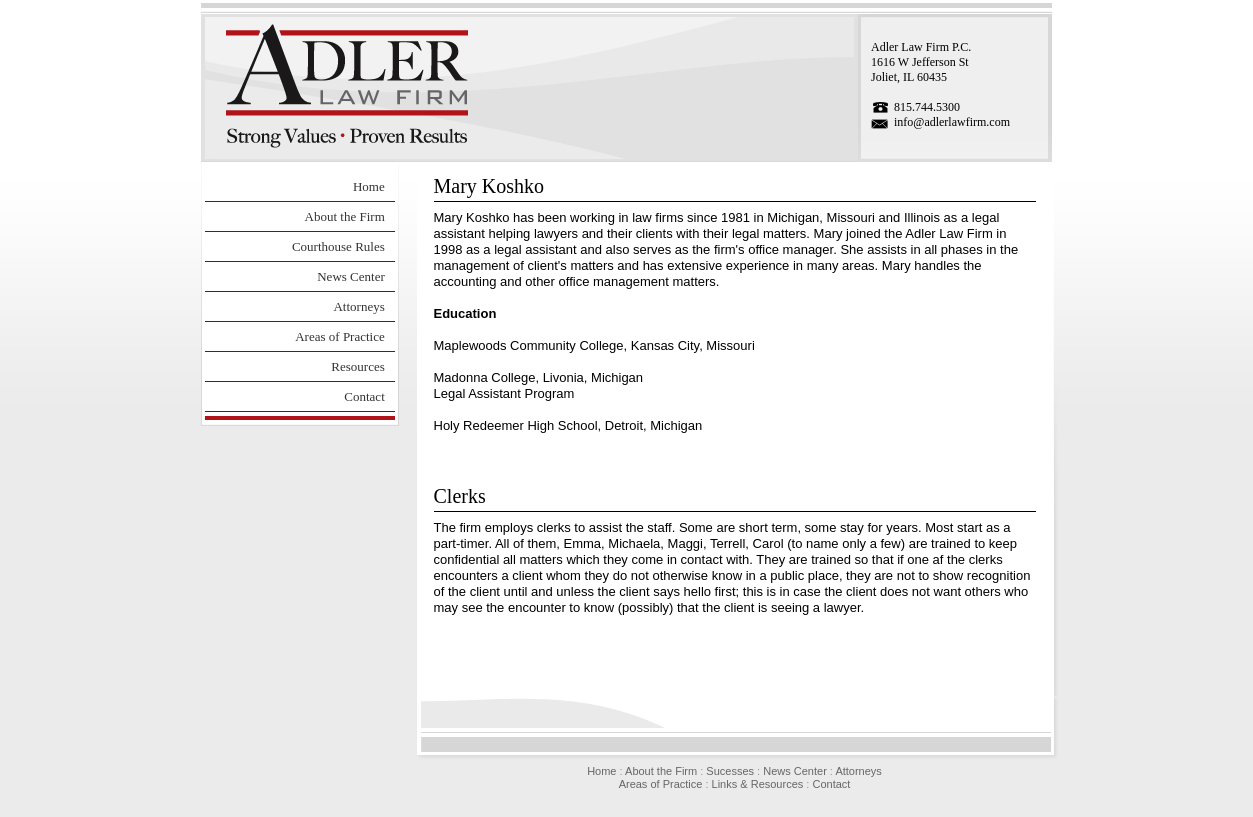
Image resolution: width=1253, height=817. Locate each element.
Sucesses (730, 771)
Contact (364, 396)
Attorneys (358, 306)
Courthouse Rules (338, 246)
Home (369, 186)
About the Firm (345, 216)
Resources (357, 366)
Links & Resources (758, 784)
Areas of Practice (340, 336)
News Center (351, 276)
